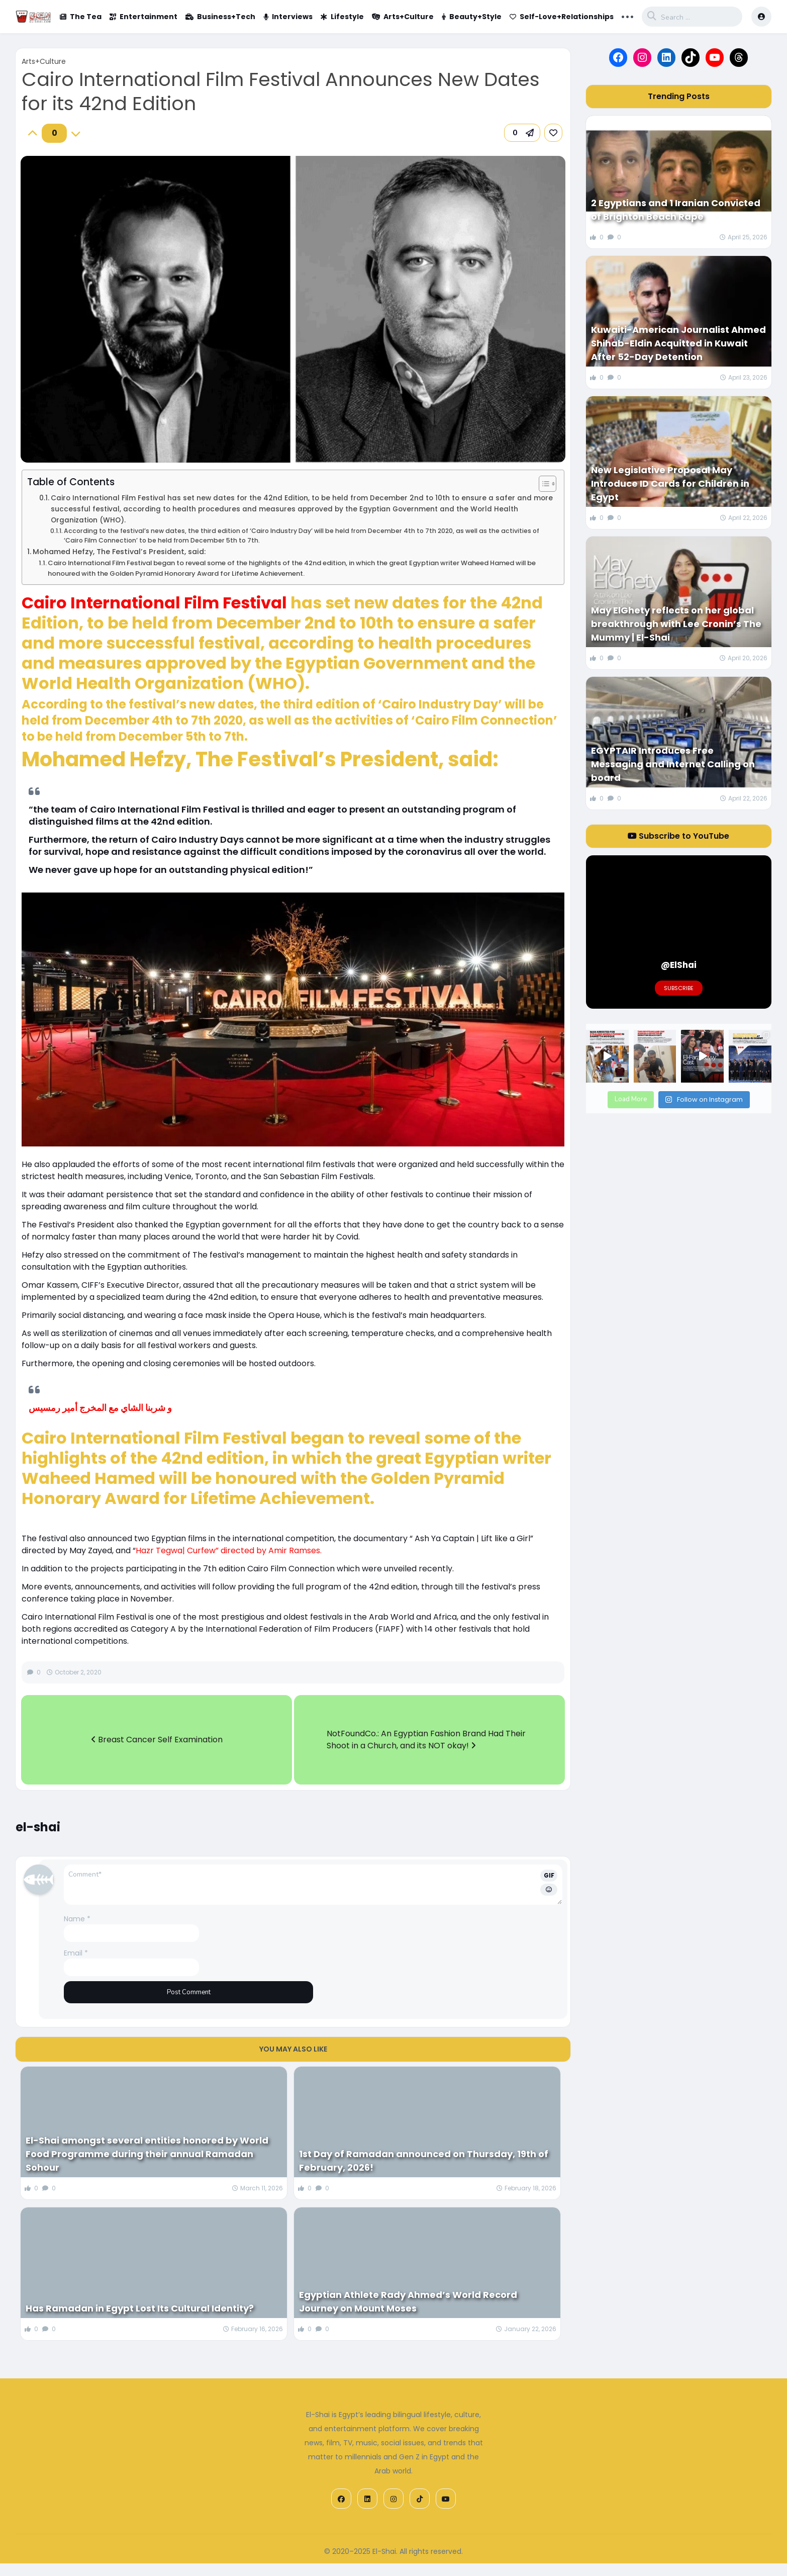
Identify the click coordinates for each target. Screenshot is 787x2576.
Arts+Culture (403, 17)
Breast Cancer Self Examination (157, 1739)
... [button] (627, 16)
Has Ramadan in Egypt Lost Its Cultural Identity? (140, 2308)
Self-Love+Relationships (562, 17)
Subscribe (679, 988)
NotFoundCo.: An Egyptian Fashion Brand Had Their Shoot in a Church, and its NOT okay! (426, 1739)
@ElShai (679, 965)
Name (77, 1919)
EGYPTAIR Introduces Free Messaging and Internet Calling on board (673, 764)
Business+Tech (220, 17)
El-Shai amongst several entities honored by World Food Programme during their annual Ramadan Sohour (147, 2154)
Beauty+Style (472, 17)
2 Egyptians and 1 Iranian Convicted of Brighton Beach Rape (675, 210)
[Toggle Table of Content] (542, 483)
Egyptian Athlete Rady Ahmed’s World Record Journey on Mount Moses (408, 2301)
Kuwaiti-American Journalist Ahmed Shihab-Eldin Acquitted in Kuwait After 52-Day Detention (678, 343)
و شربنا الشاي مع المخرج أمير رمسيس (100, 1407)
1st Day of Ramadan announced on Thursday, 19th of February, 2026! (423, 2161)
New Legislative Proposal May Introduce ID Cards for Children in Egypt (670, 483)
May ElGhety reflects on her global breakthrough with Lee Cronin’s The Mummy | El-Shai (676, 624)
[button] (522, 133)
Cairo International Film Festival (154, 602)
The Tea (81, 17)
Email (76, 1953)
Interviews (288, 17)
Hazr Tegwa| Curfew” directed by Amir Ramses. (229, 1550)
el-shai (38, 1827)
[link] (553, 133)
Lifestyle (342, 17)
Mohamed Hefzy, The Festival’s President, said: (119, 552)
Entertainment (143, 17)
